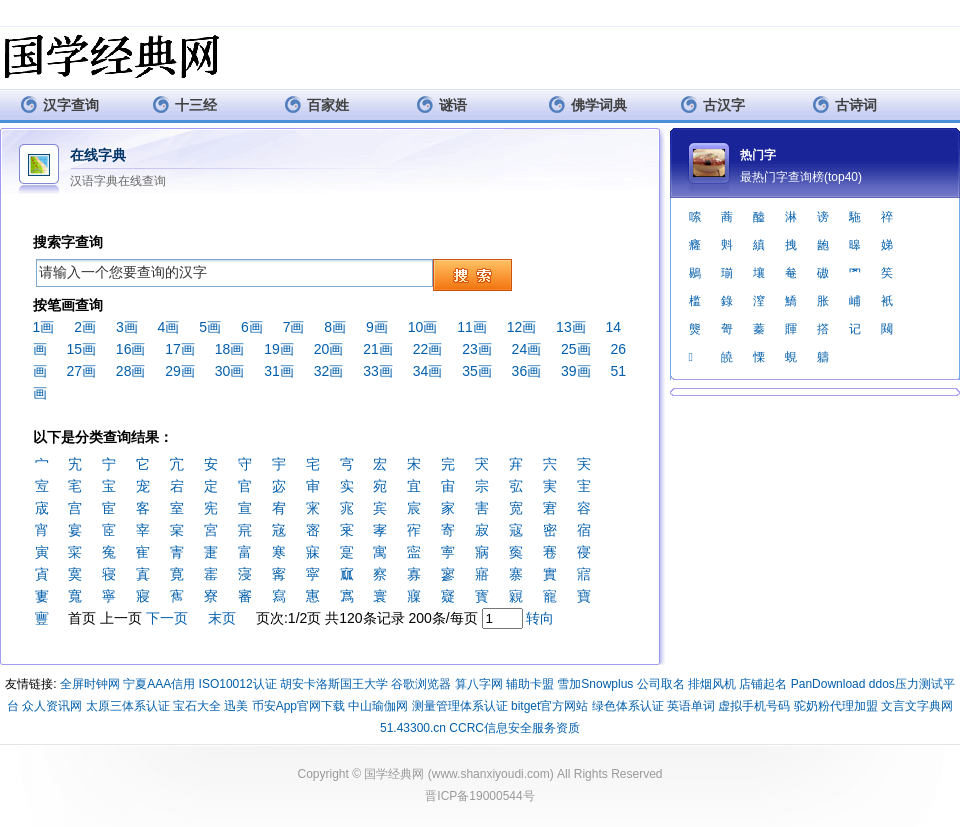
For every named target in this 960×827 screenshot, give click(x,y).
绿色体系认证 (628, 706)
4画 (169, 327)
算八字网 (479, 684)
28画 (131, 371)
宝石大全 (197, 706)
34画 (428, 371)
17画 (180, 349)
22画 (428, 349)
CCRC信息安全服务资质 (514, 728)
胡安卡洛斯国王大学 (334, 684)
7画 (294, 327)
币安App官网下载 (298, 706)
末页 (222, 618)
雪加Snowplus (595, 684)
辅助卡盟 (530, 684)
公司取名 (661, 684)
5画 (210, 327)
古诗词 (844, 104)
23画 (477, 349)
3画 (127, 327)
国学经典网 (394, 774)
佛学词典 (587, 104)
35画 (477, 371)
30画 (230, 371)
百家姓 (316, 104)
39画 (576, 371)
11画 (472, 327)
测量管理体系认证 (460, 706)
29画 (180, 371)
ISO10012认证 (238, 684)
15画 (81, 349)
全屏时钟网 (90, 684)
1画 (44, 327)
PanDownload (828, 684)
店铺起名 (763, 684)
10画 (423, 327)
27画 (81, 371)
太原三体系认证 (128, 706)
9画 (377, 327)
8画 (335, 327)
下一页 (167, 618)
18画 (230, 349)
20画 (329, 349)
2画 (85, 327)
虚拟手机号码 (754, 706)
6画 (252, 327)
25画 (576, 349)
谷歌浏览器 (421, 684)
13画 (571, 327)
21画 (378, 349)
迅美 (236, 706)
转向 (540, 618)
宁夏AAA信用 (159, 684)
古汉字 (712, 104)
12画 (522, 327)
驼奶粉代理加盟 (836, 706)
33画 (378, 371)
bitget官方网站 (549, 706)
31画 (279, 371)
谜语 (441, 104)
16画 (131, 349)
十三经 (184, 104)
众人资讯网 (52, 706)
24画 (527, 349)
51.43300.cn (413, 728)
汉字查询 (59, 104)
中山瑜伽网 (378, 706)
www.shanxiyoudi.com (491, 774)
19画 (279, 349)
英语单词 (691, 706)
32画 (329, 371)
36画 (527, 371)
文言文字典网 (917, 706)
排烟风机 (712, 684)
